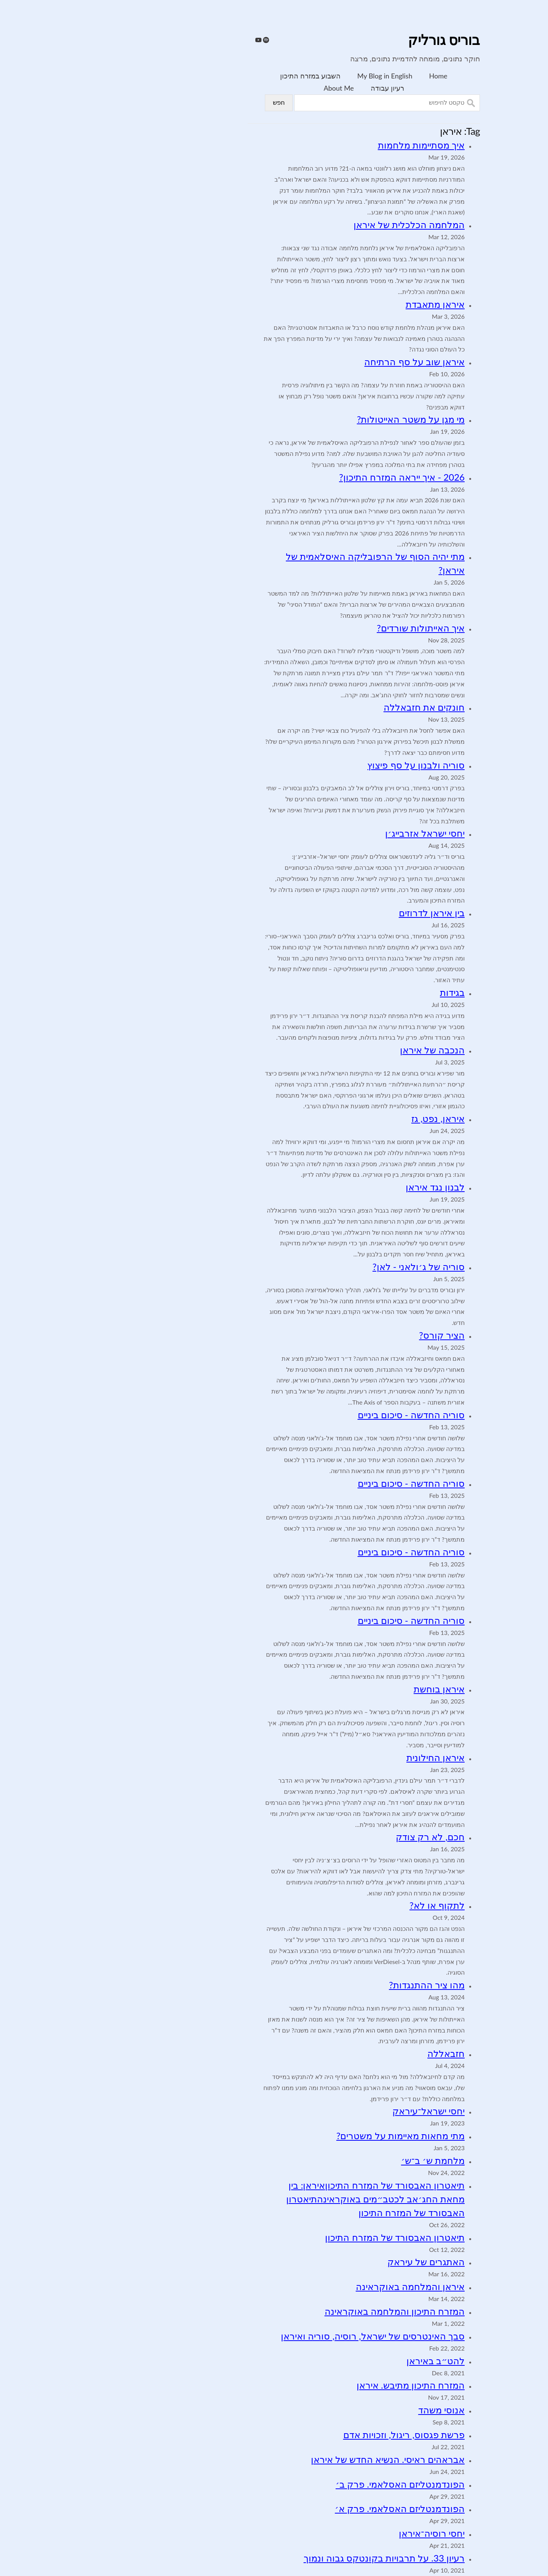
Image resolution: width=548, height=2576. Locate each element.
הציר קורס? (352, 1335)
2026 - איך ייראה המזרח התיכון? (312, 477)
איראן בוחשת (349, 1688)
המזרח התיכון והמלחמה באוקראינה (305, 2311)
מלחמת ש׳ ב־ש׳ (343, 2160)
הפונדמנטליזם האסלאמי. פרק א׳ (310, 2508)
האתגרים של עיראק (336, 2261)
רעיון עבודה (297, 88)
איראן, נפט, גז (348, 1118)
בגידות (362, 992)
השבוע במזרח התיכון (220, 76)
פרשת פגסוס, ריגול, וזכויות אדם (314, 2434)
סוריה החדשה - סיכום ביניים (321, 1414)
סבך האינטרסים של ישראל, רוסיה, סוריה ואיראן (283, 2335)
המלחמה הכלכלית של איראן (319, 224)
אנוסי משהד (351, 2409)
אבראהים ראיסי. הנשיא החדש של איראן (298, 2459)
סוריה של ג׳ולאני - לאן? (329, 1266)
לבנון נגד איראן (345, 1186)
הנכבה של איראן (342, 1049)
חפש (189, 102)
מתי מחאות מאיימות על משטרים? (311, 2135)
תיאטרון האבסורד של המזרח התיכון (305, 2237)
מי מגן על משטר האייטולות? (321, 419)
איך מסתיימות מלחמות (331, 144)
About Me (249, 88)
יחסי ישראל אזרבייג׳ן (335, 833)
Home (348, 76)
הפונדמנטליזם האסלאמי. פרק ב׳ (310, 2484)
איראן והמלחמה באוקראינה (320, 2286)
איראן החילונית (346, 1757)
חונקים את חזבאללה (334, 707)
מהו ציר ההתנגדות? (337, 1984)
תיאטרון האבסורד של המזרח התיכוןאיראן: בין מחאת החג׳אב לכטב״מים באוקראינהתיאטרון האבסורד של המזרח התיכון (285, 2199)
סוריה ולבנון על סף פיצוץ (326, 764)
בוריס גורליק (354, 40)
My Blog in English (295, 76)
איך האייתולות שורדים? (331, 627)
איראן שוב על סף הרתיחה (324, 361)
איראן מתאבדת (345, 304)
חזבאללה (356, 2053)
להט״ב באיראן (346, 2360)
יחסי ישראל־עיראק (339, 2110)
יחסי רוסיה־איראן (342, 2533)
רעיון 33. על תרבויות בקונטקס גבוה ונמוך (294, 2557)
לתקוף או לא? (347, 1905)
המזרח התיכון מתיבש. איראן (321, 2385)
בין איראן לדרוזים (342, 912)
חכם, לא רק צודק (340, 1836)
